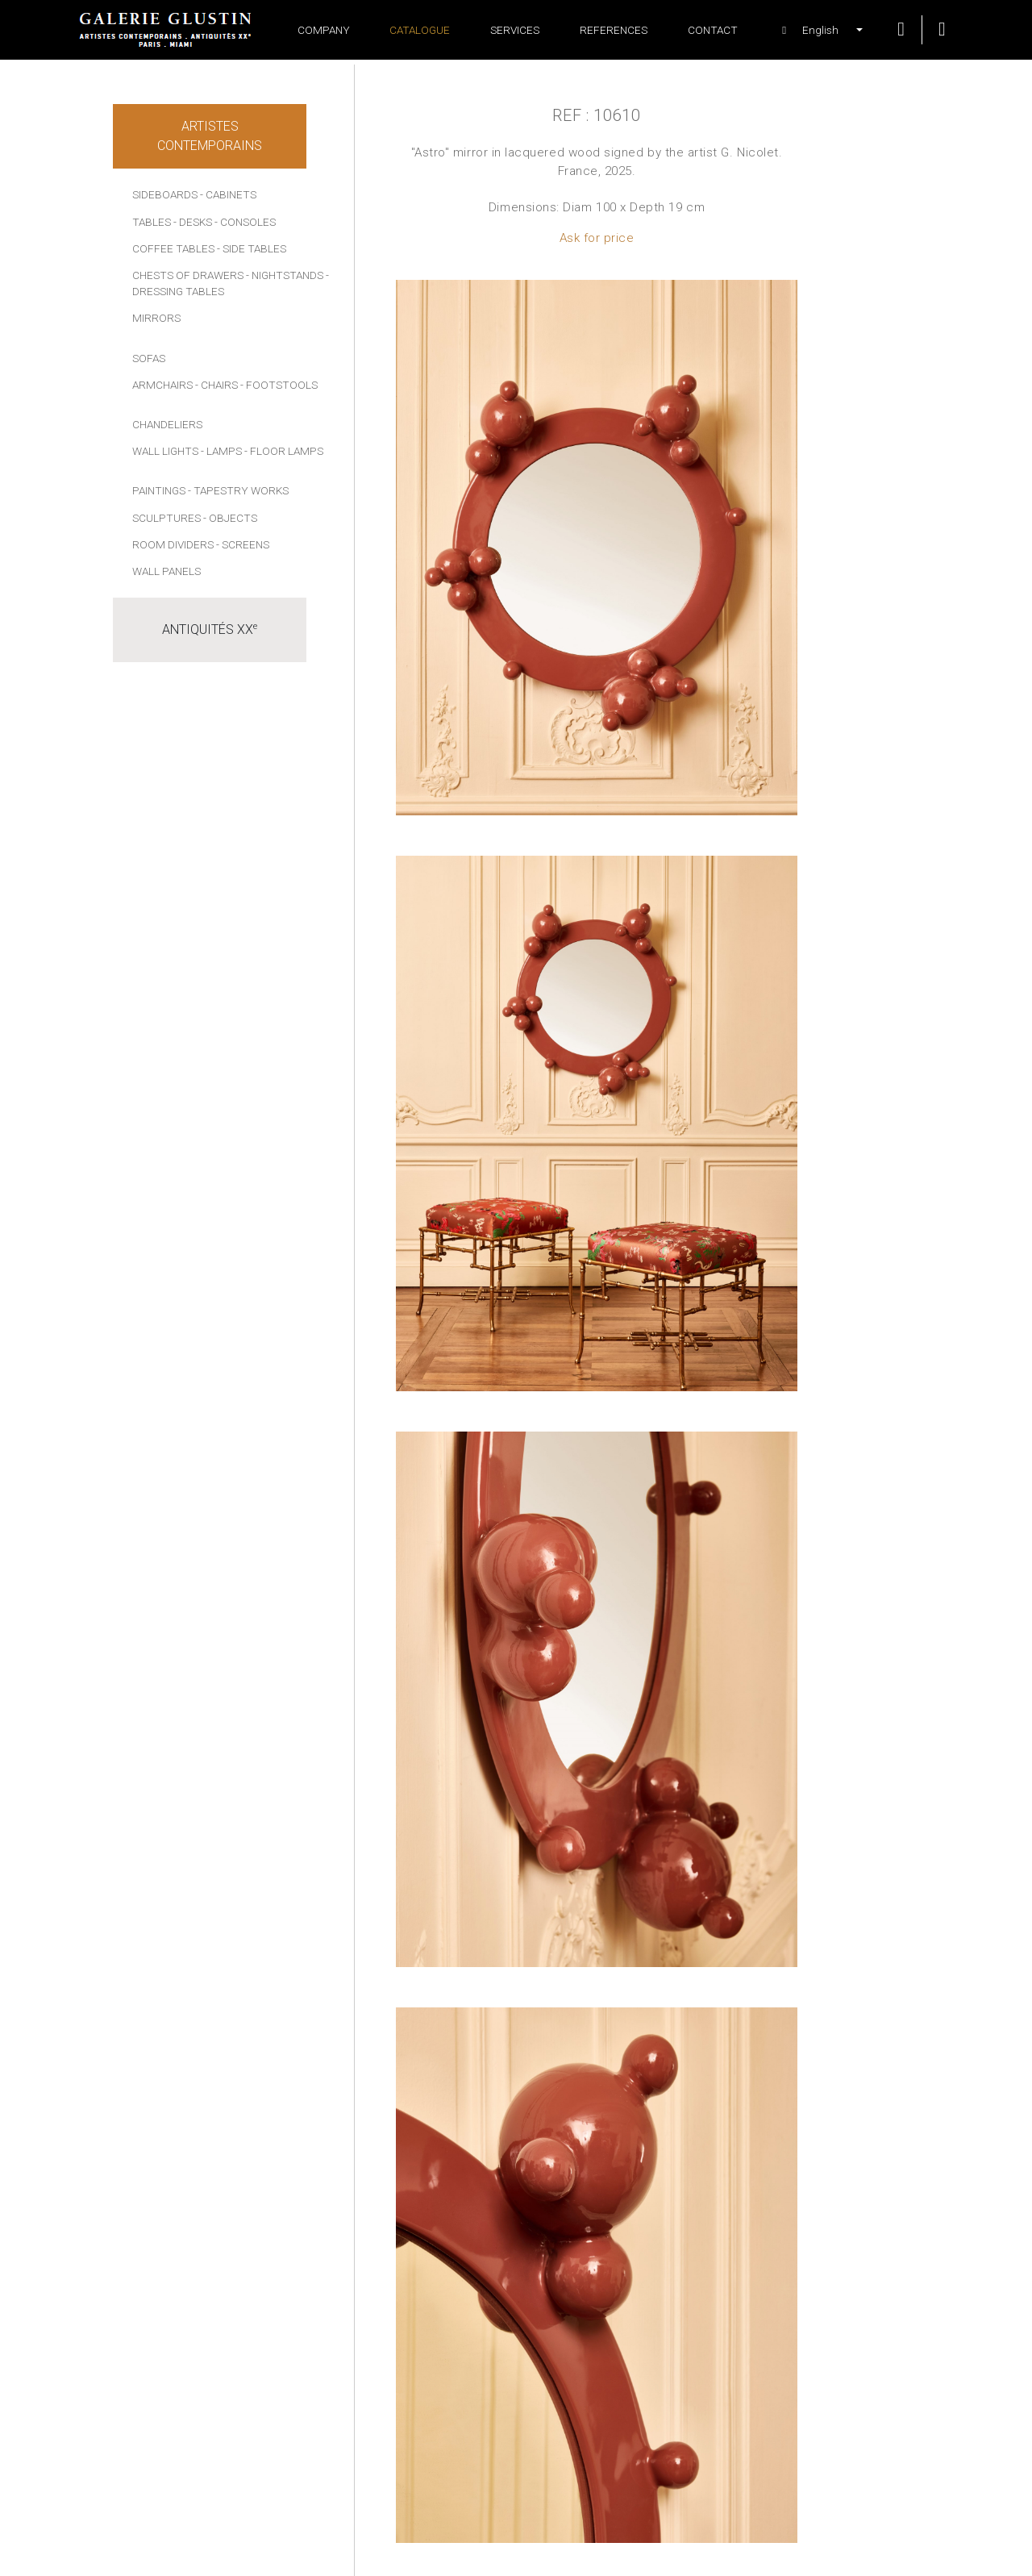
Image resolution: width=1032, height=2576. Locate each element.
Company (324, 29)
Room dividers (173, 544)
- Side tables (251, 248)
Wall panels (166, 571)
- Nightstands (284, 275)
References (613, 29)
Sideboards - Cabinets (194, 194)
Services (514, 29)
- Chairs (216, 384)
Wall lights (165, 450)
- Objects (230, 517)
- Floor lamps (283, 450)
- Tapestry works (238, 490)
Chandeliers (167, 424)
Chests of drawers (187, 275)
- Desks (192, 221)
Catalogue (419, 29)
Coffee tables (173, 248)
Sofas (148, 358)
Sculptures (166, 517)
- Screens (242, 544)
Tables (151, 221)
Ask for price (597, 238)
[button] (813, 29)
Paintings (158, 490)
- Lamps (221, 450)
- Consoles (245, 221)
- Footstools (279, 384)
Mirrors (156, 317)
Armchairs (162, 384)
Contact (713, 29)
